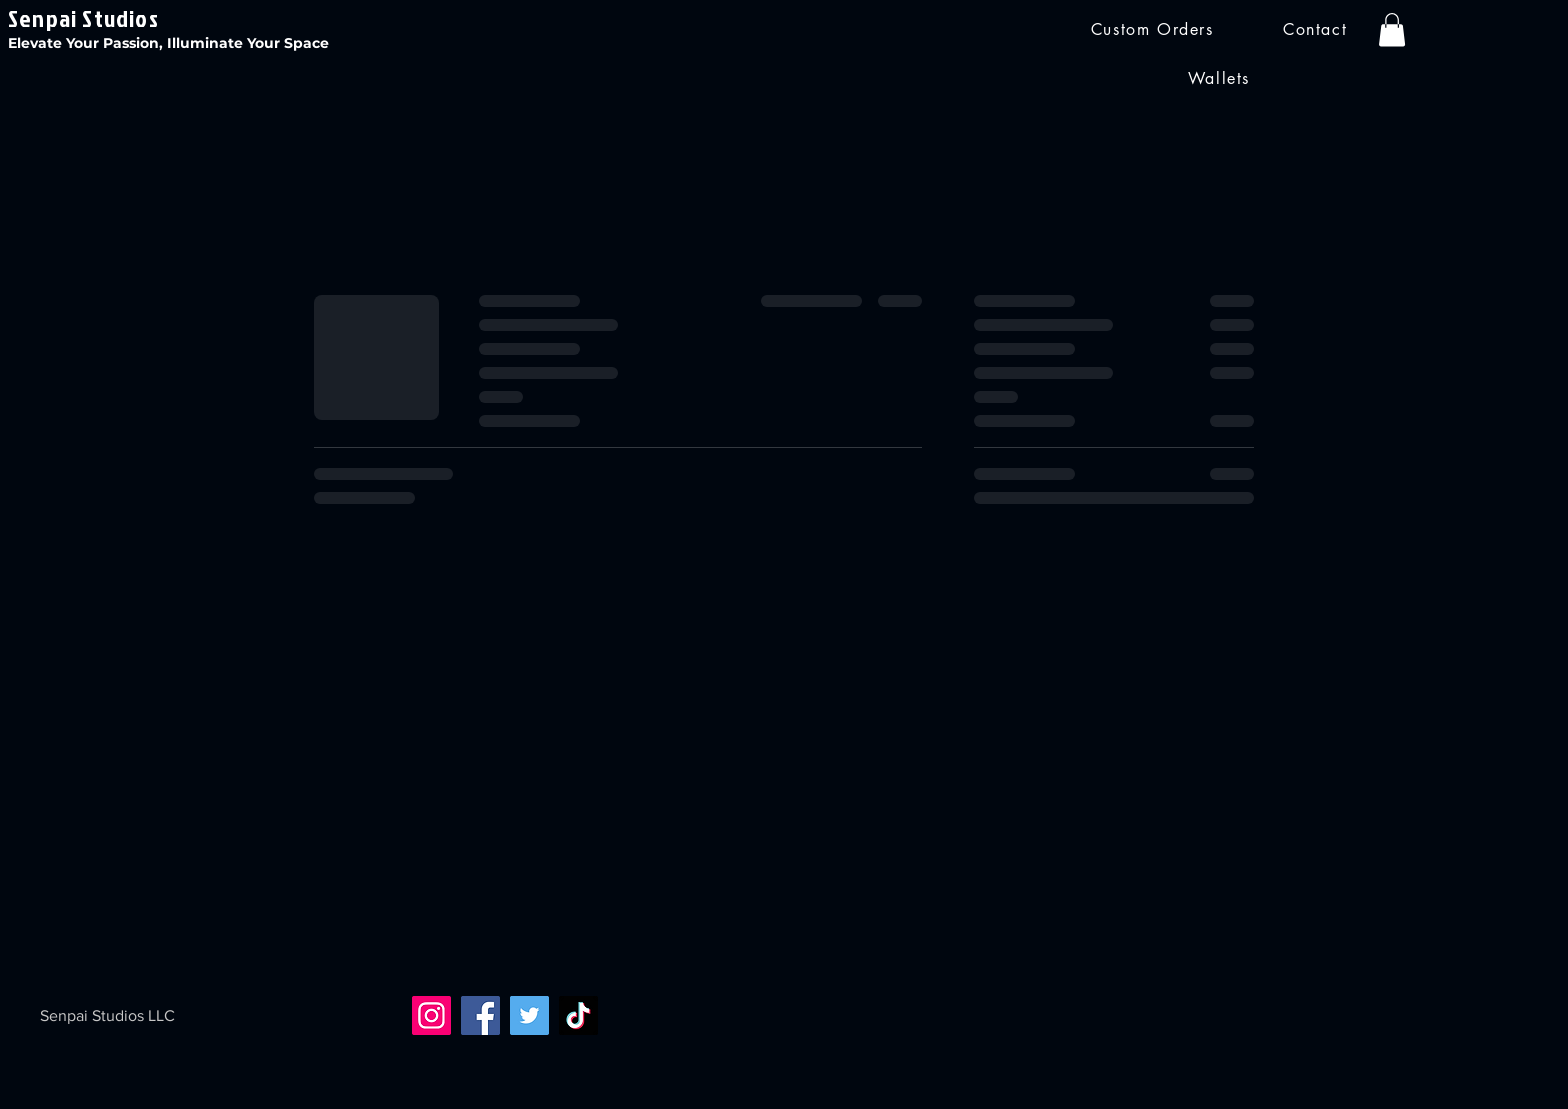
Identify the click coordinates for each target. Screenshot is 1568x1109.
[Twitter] (529, 1015)
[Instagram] (431, 1015)
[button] (1392, 29)
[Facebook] (480, 1015)
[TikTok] (578, 1015)
